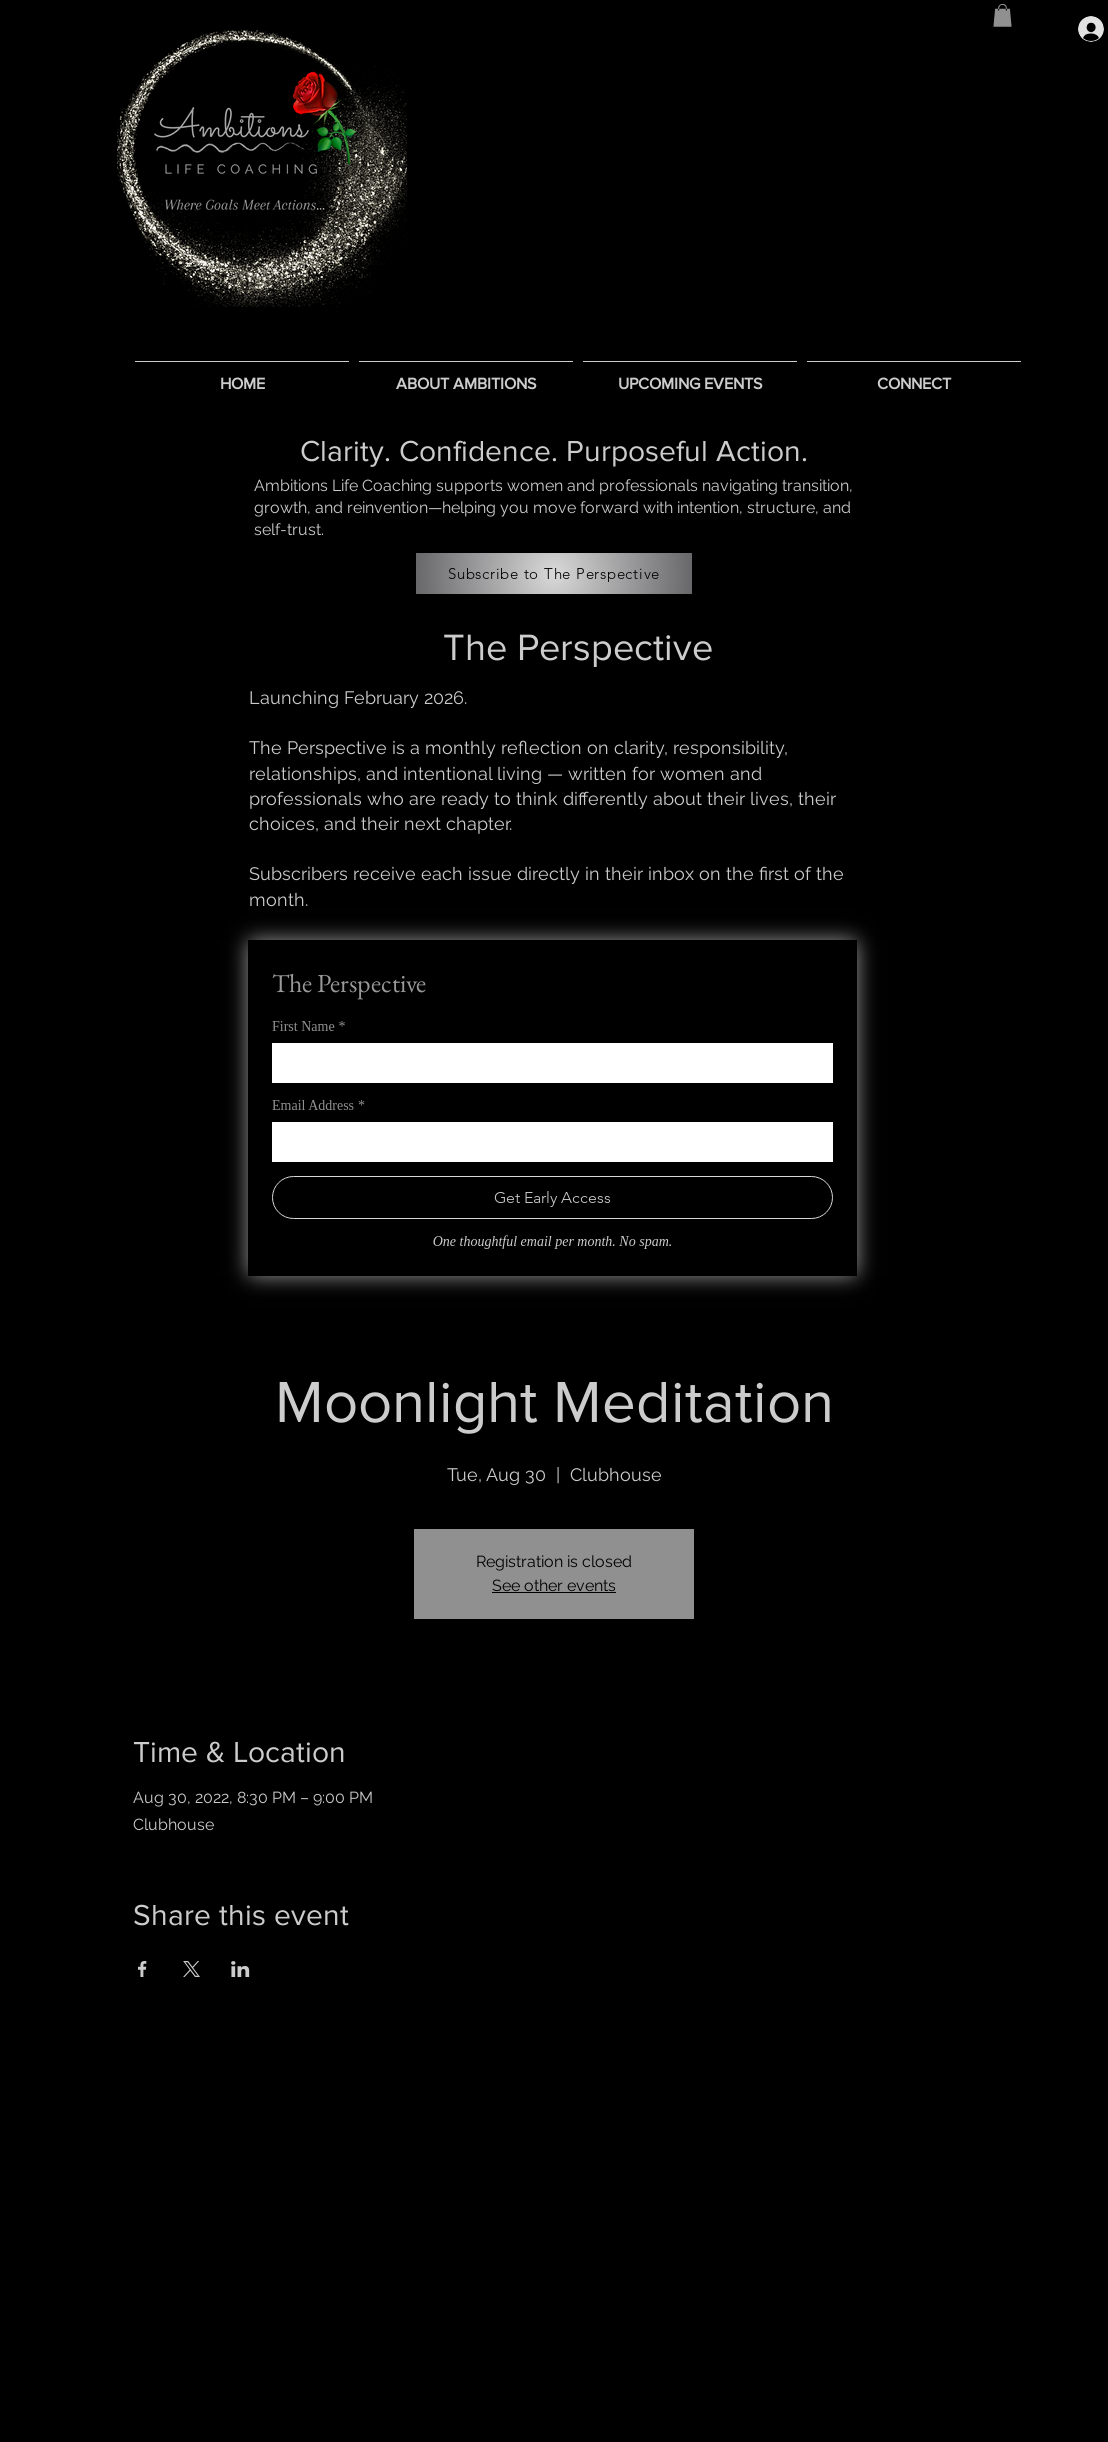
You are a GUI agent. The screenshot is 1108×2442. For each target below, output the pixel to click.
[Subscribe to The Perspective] (554, 573)
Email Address (318, 1105)
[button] (1002, 15)
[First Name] (546, 1063)
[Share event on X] (191, 1969)
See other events (554, 1585)
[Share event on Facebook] (142, 1969)
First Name (309, 1026)
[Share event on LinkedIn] (240, 1969)
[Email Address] (546, 1142)
